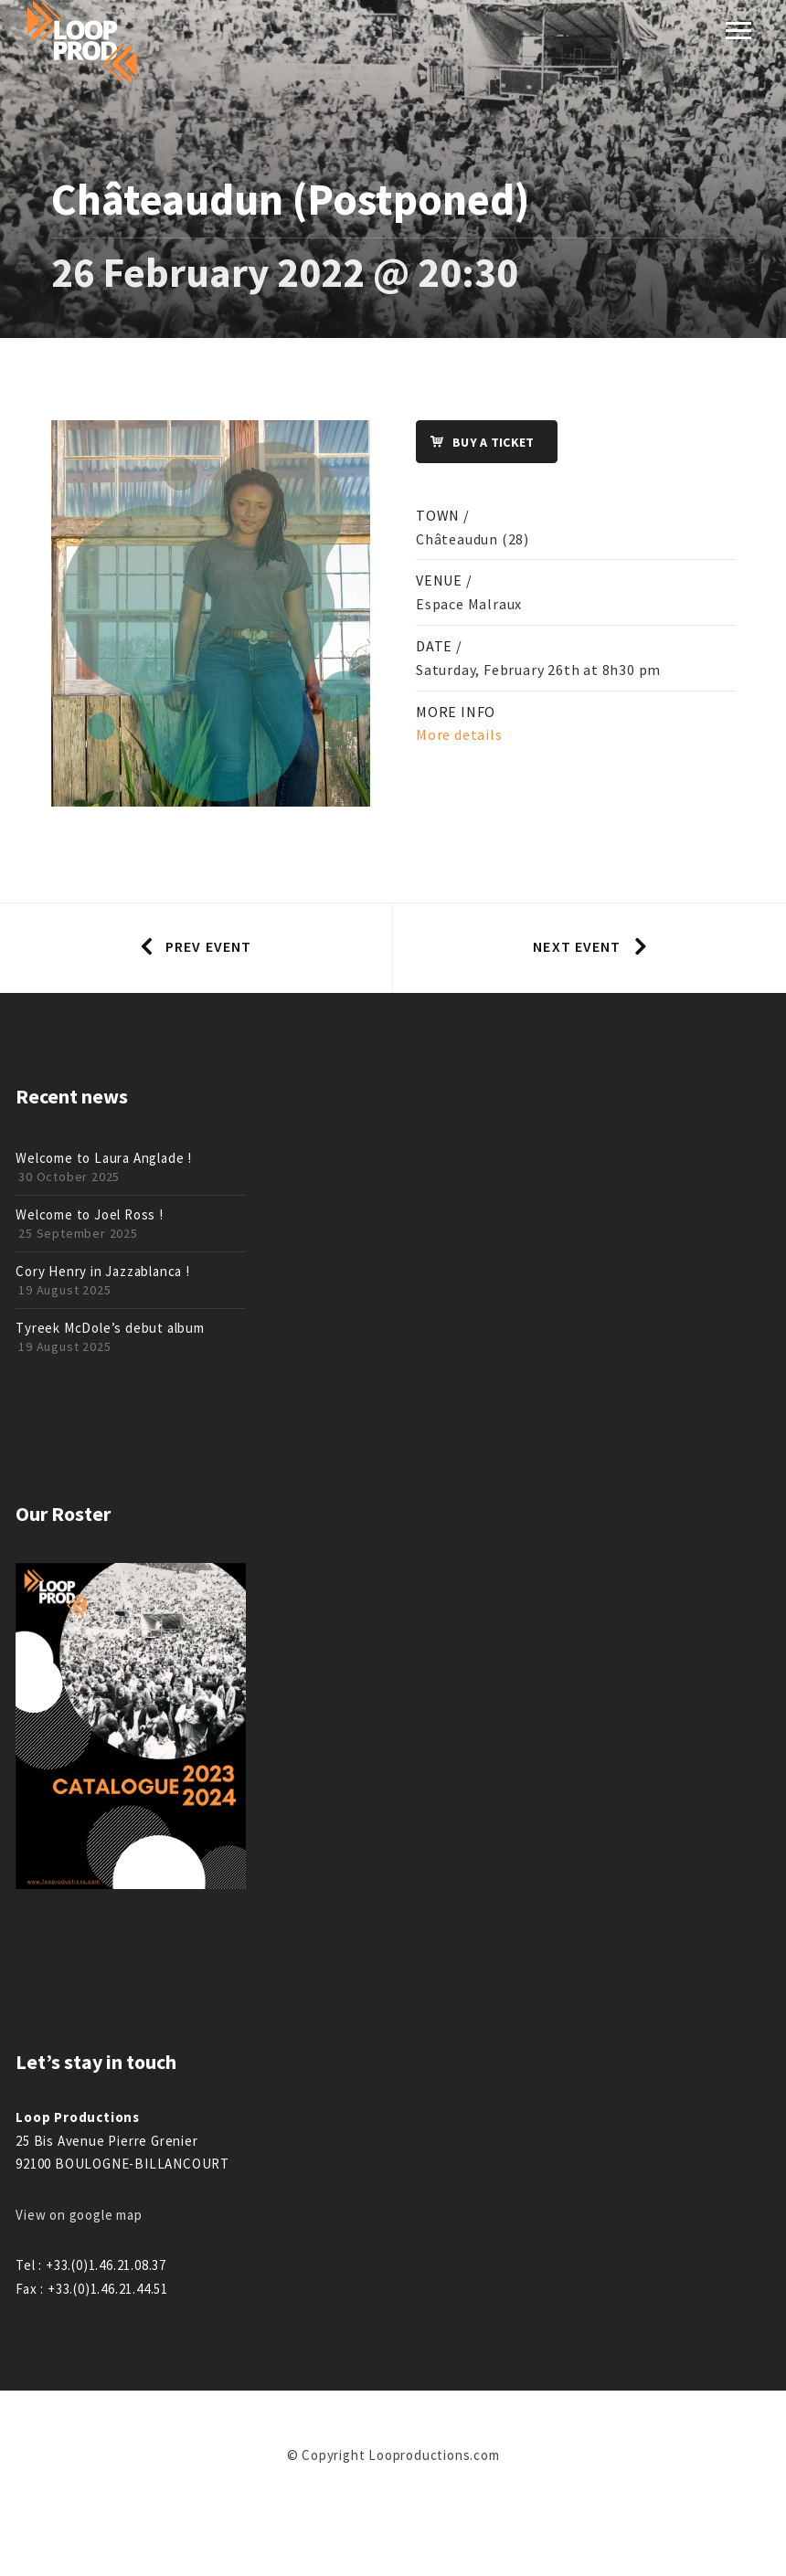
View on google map (79, 2214)
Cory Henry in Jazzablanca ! (103, 1271)
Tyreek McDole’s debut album (110, 1327)
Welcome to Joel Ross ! (90, 1214)
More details (459, 734)
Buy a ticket (476, 442)
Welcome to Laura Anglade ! (104, 1158)
